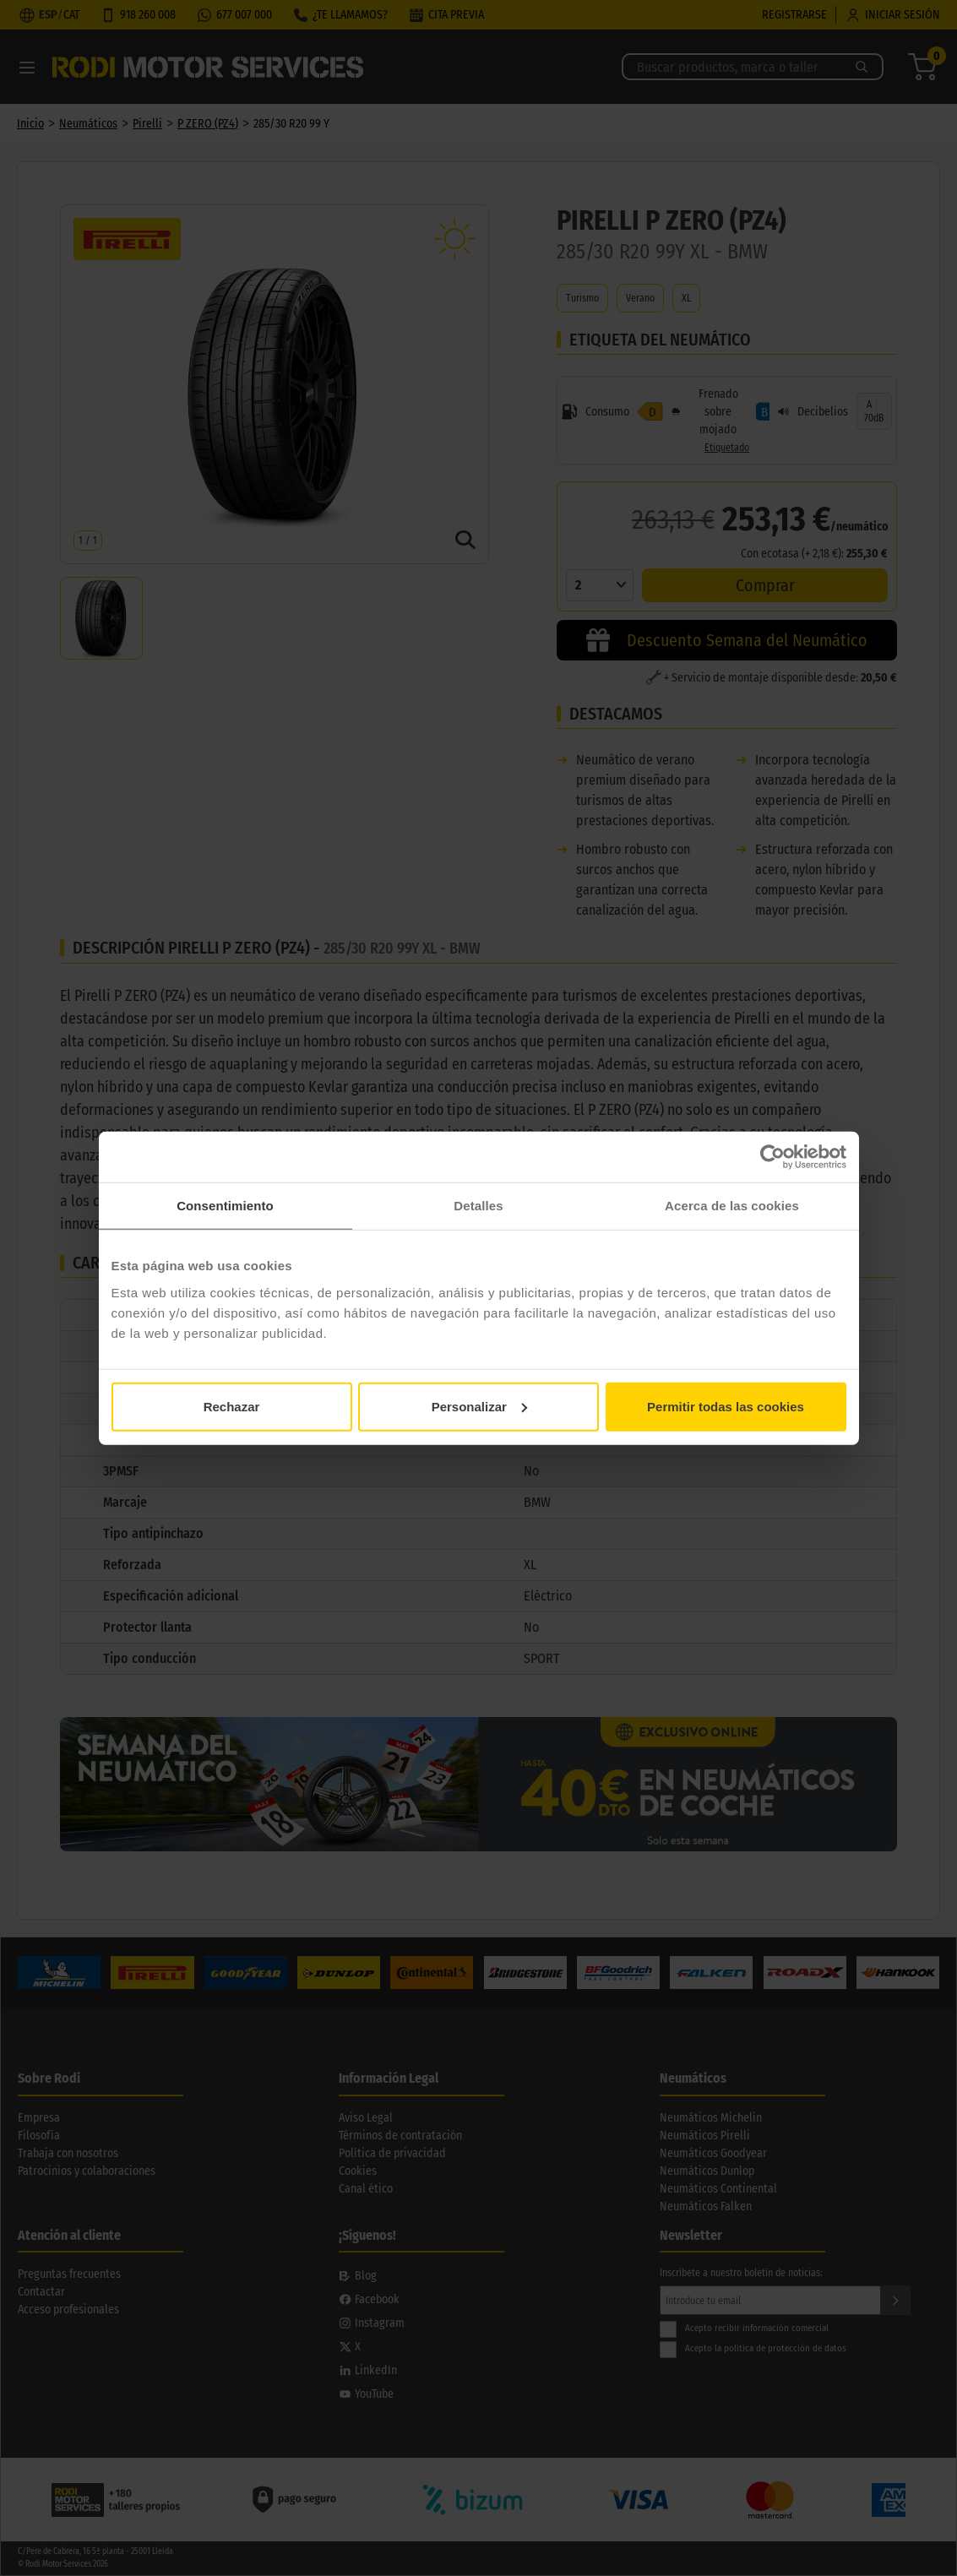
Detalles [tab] (478, 1205)
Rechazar (232, 1406)
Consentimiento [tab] (225, 1205)
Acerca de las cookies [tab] (732, 1205)
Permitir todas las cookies (725, 1406)
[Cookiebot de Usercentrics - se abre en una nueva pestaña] (772, 1157)
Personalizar (479, 1406)
